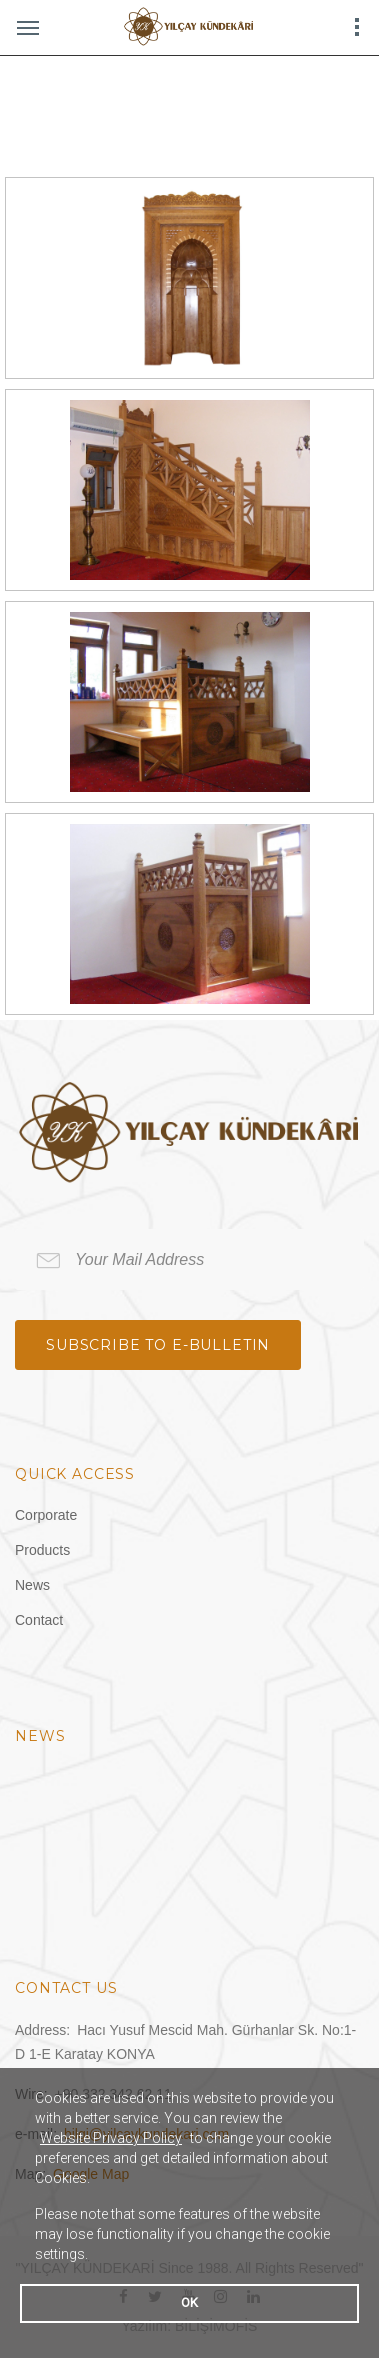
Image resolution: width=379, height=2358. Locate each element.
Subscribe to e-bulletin (158, 1345)
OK (189, 2302)
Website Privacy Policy (111, 2138)
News (32, 1585)
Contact (39, 1620)
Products (42, 1550)
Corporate (46, 1515)
